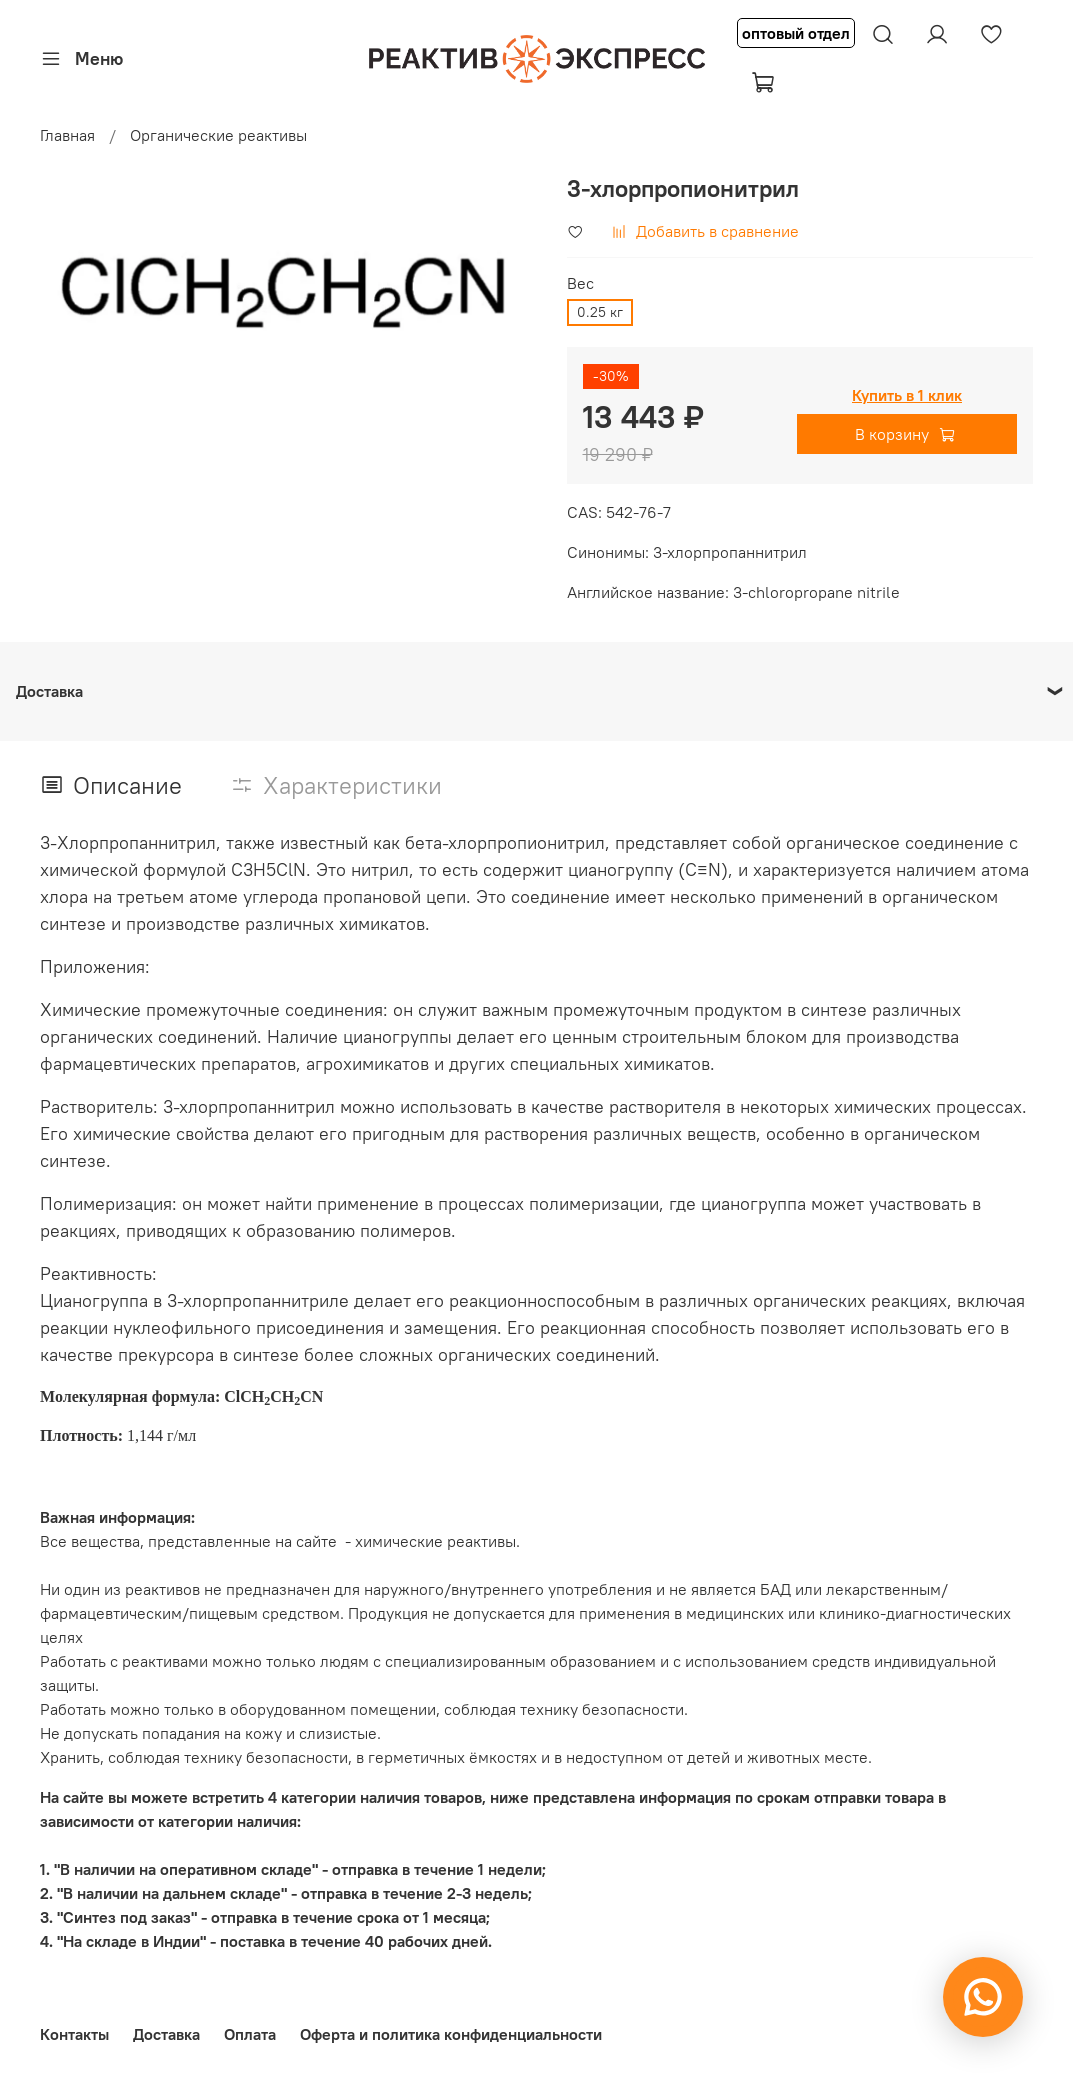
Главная (67, 135)
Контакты (74, 2034)
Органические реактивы (218, 135)
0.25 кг (600, 312)
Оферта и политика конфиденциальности (451, 2034)
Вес (580, 283)
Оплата (250, 2034)
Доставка (166, 2034)
